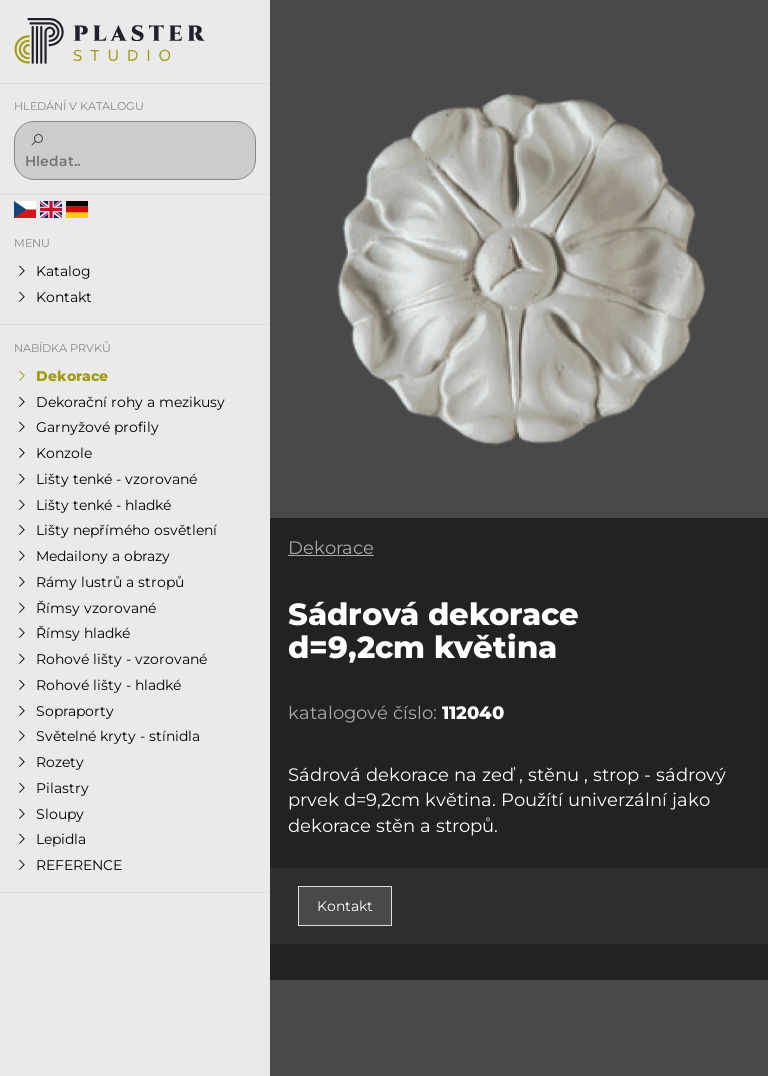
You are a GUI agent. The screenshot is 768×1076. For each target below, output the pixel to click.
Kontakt (345, 906)
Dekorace (331, 548)
